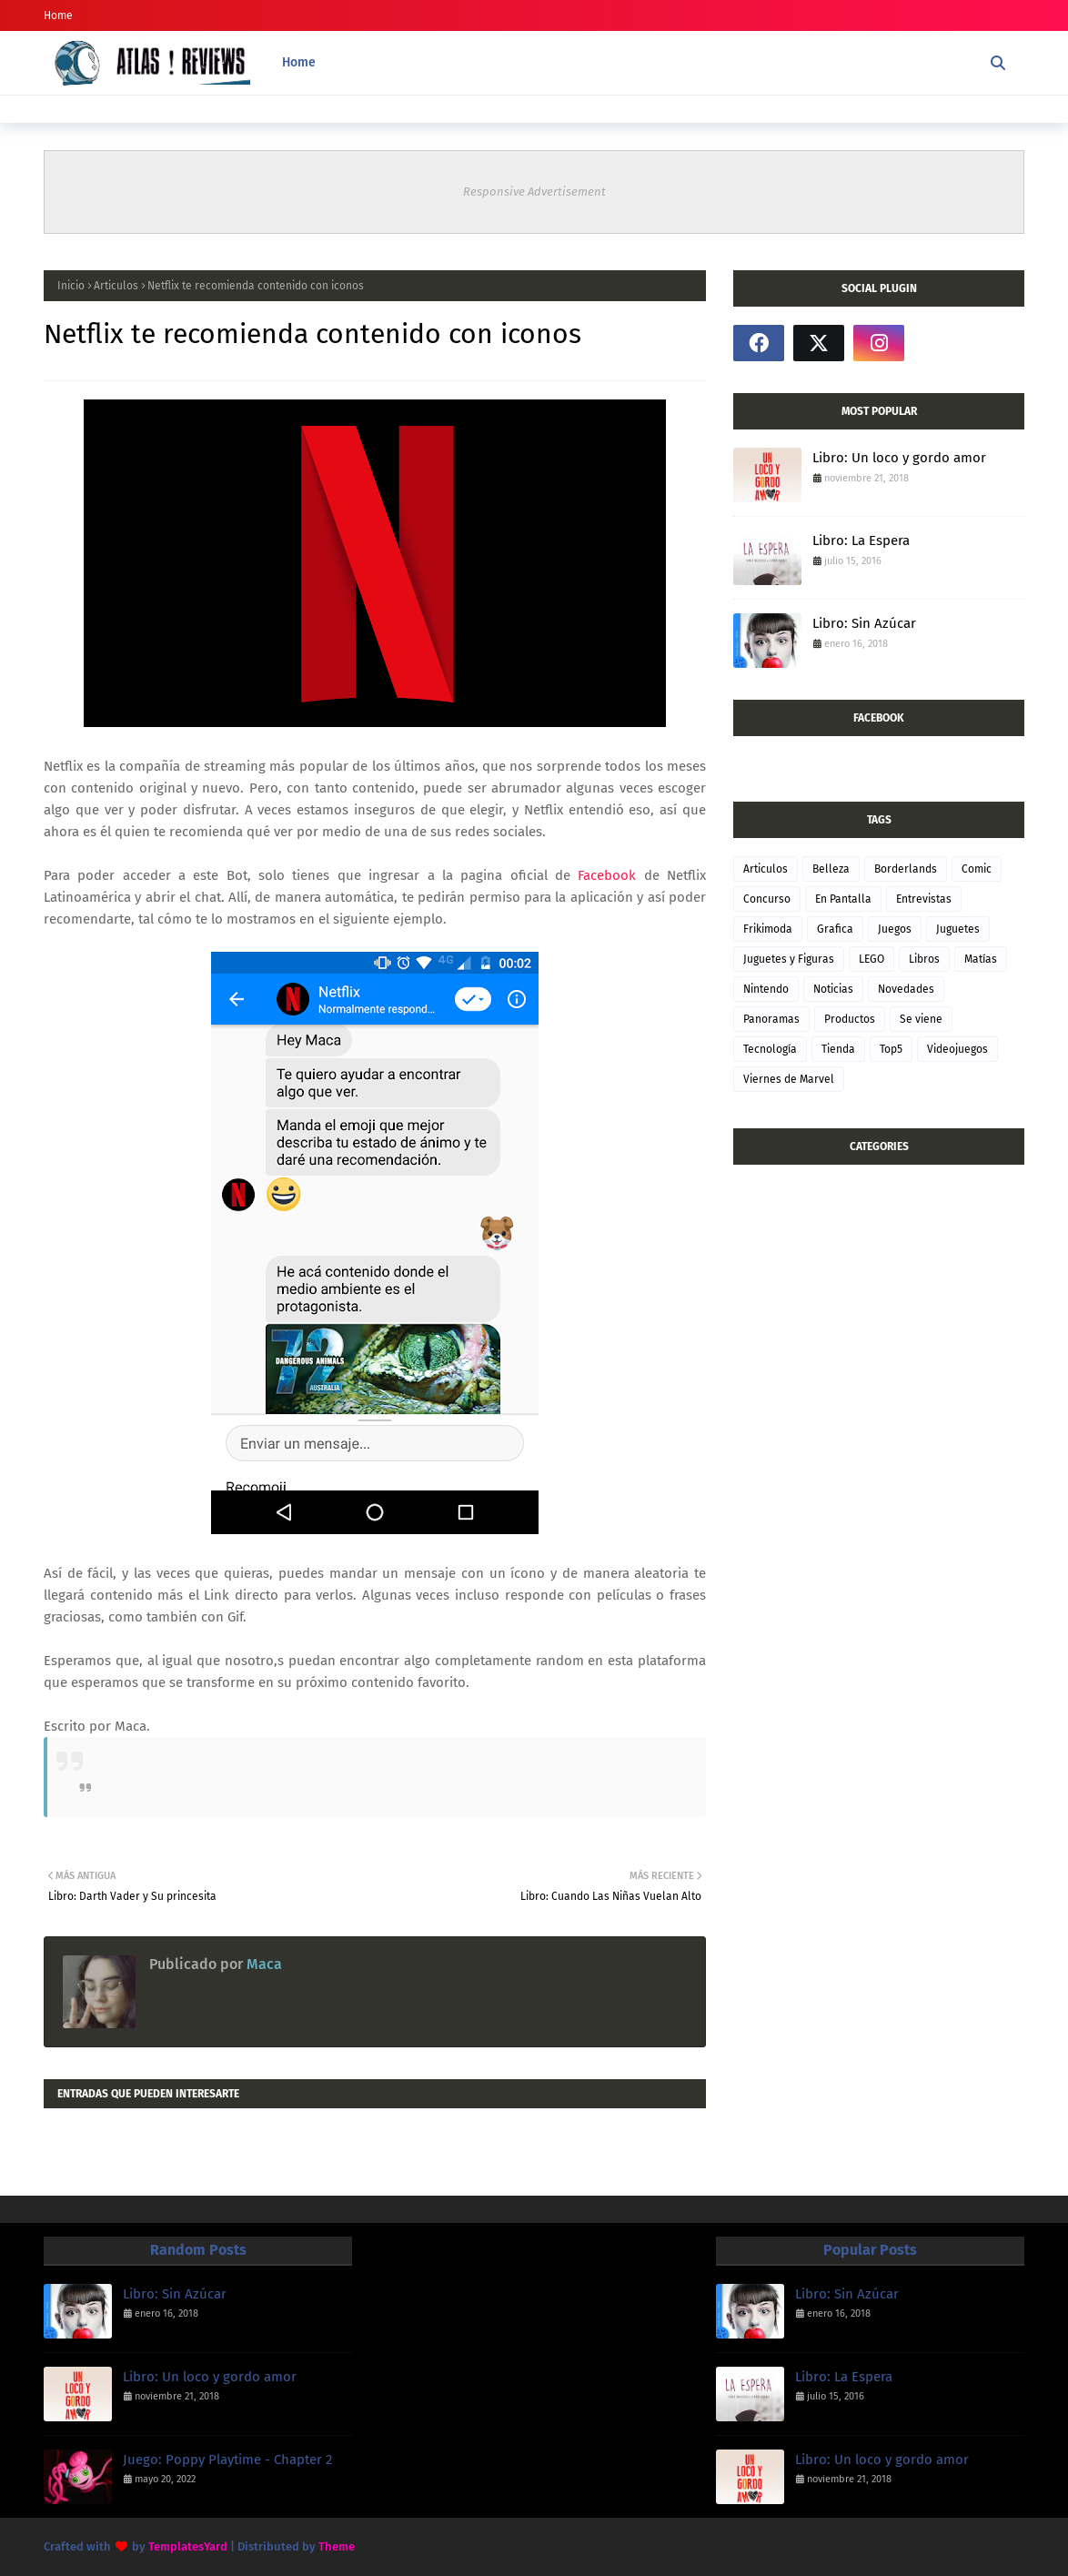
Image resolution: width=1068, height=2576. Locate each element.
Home (58, 15)
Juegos (895, 929)
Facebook (603, 875)
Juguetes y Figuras (788, 959)
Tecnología (770, 1049)
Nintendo (766, 989)
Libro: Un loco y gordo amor (899, 458)
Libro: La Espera (861, 540)
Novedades (906, 989)
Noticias (833, 989)
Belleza (831, 869)
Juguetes (958, 929)
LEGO (871, 959)
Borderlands (905, 869)
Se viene (921, 1019)
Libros (924, 959)
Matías (980, 959)
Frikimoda (767, 929)
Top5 (891, 1049)
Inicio (71, 285)
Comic (977, 869)
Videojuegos (957, 1049)
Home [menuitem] (299, 62)
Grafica (835, 929)
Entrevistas (924, 899)
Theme (336, 2546)
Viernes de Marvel (788, 1079)
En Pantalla (843, 899)
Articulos (116, 285)
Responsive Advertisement (534, 191)
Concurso (767, 899)
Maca (262, 1964)
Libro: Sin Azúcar (864, 623)
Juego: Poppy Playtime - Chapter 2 (227, 2459)
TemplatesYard (187, 2546)
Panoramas (771, 1019)
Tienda (838, 1049)
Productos (849, 1019)
